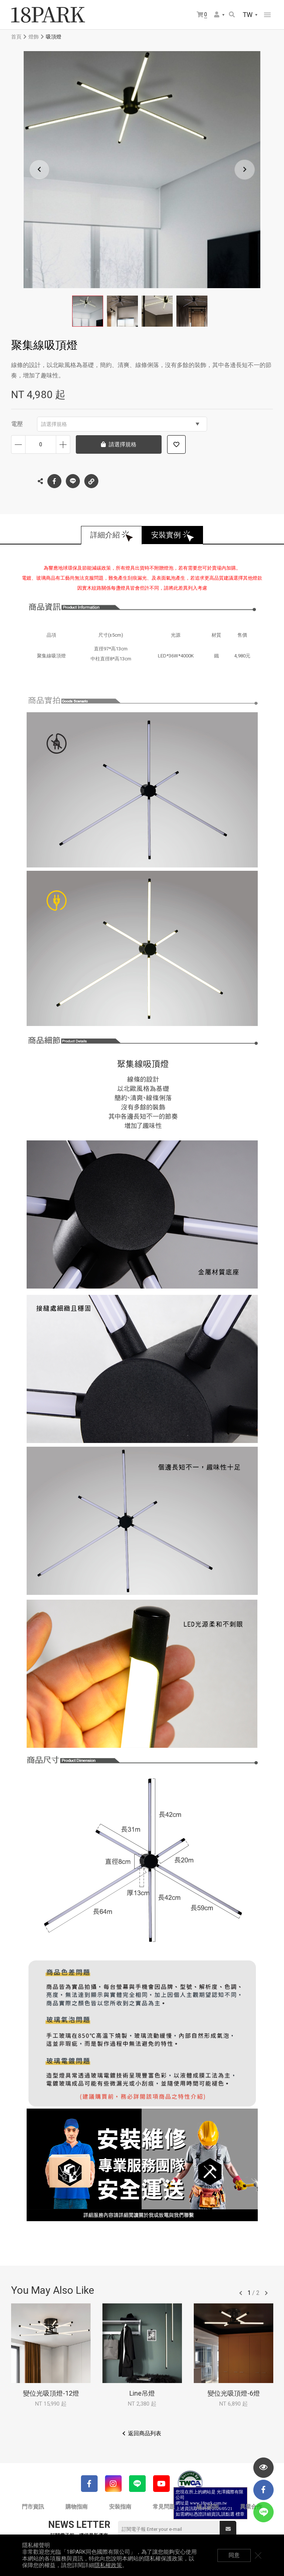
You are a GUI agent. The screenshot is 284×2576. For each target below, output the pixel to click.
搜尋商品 (232, 14)
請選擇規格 (120, 424)
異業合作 (251, 2506)
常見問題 (164, 2506)
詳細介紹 (105, 535)
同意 (234, 2555)
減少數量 (18, 444)
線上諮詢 (207, 2506)
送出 (228, 2529)
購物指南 (76, 2506)
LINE (73, 481)
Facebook (54, 481)
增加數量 (63, 444)
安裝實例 (166, 535)
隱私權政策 (108, 2565)
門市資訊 (33, 2506)
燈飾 (33, 37)
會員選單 (216, 14)
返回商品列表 (144, 2433)
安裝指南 (120, 2506)
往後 (266, 2293)
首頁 (16, 37)
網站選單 (267, 15)
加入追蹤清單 (176, 444)
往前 (241, 2293)
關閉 (258, 2555)
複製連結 (91, 479)
